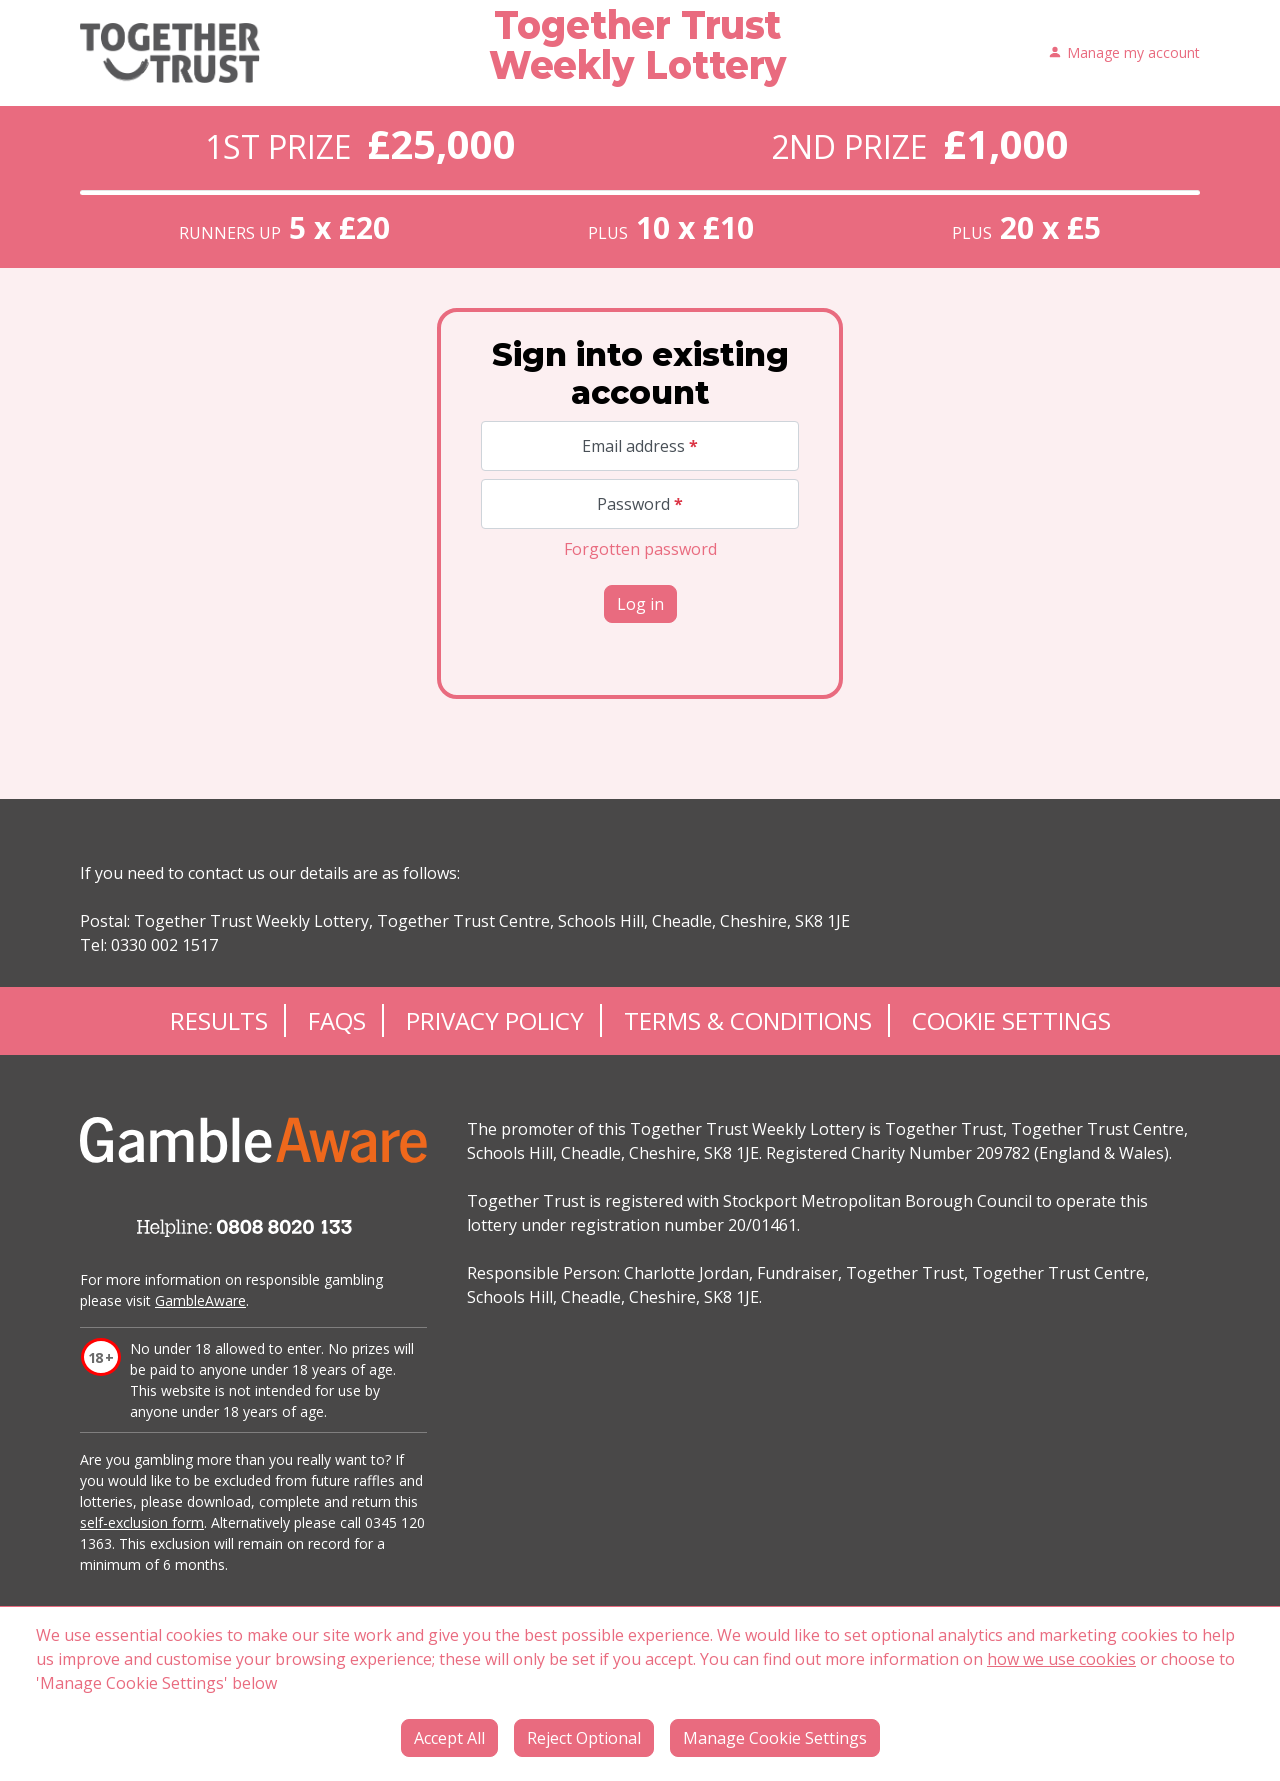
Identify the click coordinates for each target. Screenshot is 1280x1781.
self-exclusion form (142, 1522)
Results (219, 1020)
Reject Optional (584, 1738)
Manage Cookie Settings (775, 1738)
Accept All (449, 1738)
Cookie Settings (1011, 1020)
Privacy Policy (495, 1020)
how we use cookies (1061, 1659)
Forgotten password (640, 549)
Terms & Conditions (748, 1020)
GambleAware (200, 1300)
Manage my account (1124, 53)
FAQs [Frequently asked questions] (337, 1020)
